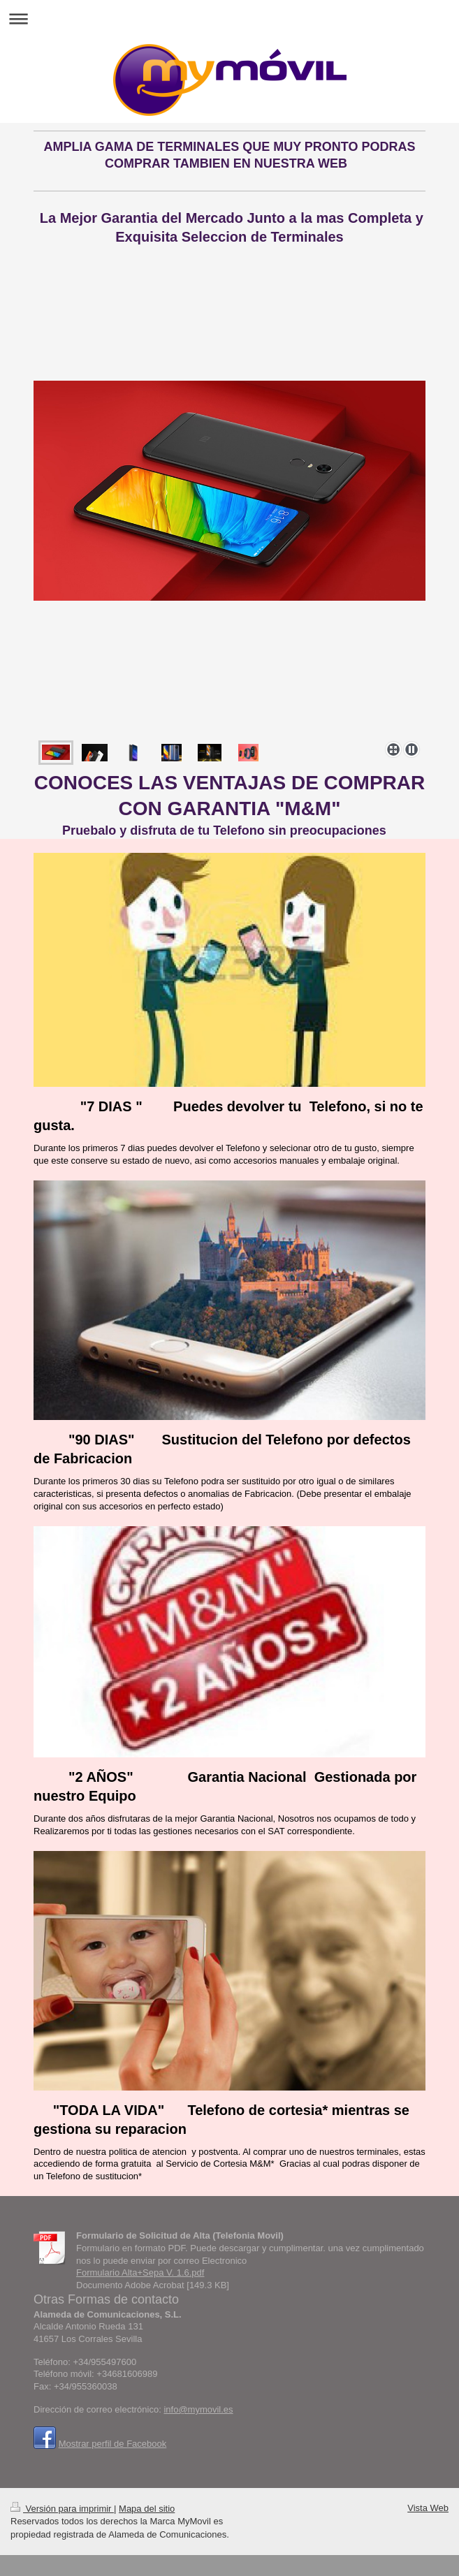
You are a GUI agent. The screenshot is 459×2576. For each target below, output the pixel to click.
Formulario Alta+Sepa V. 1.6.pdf (140, 2272)
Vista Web (428, 2508)
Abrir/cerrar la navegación (229, 18)
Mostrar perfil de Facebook (113, 2443)
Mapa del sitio (147, 2508)
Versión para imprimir (62, 2508)
